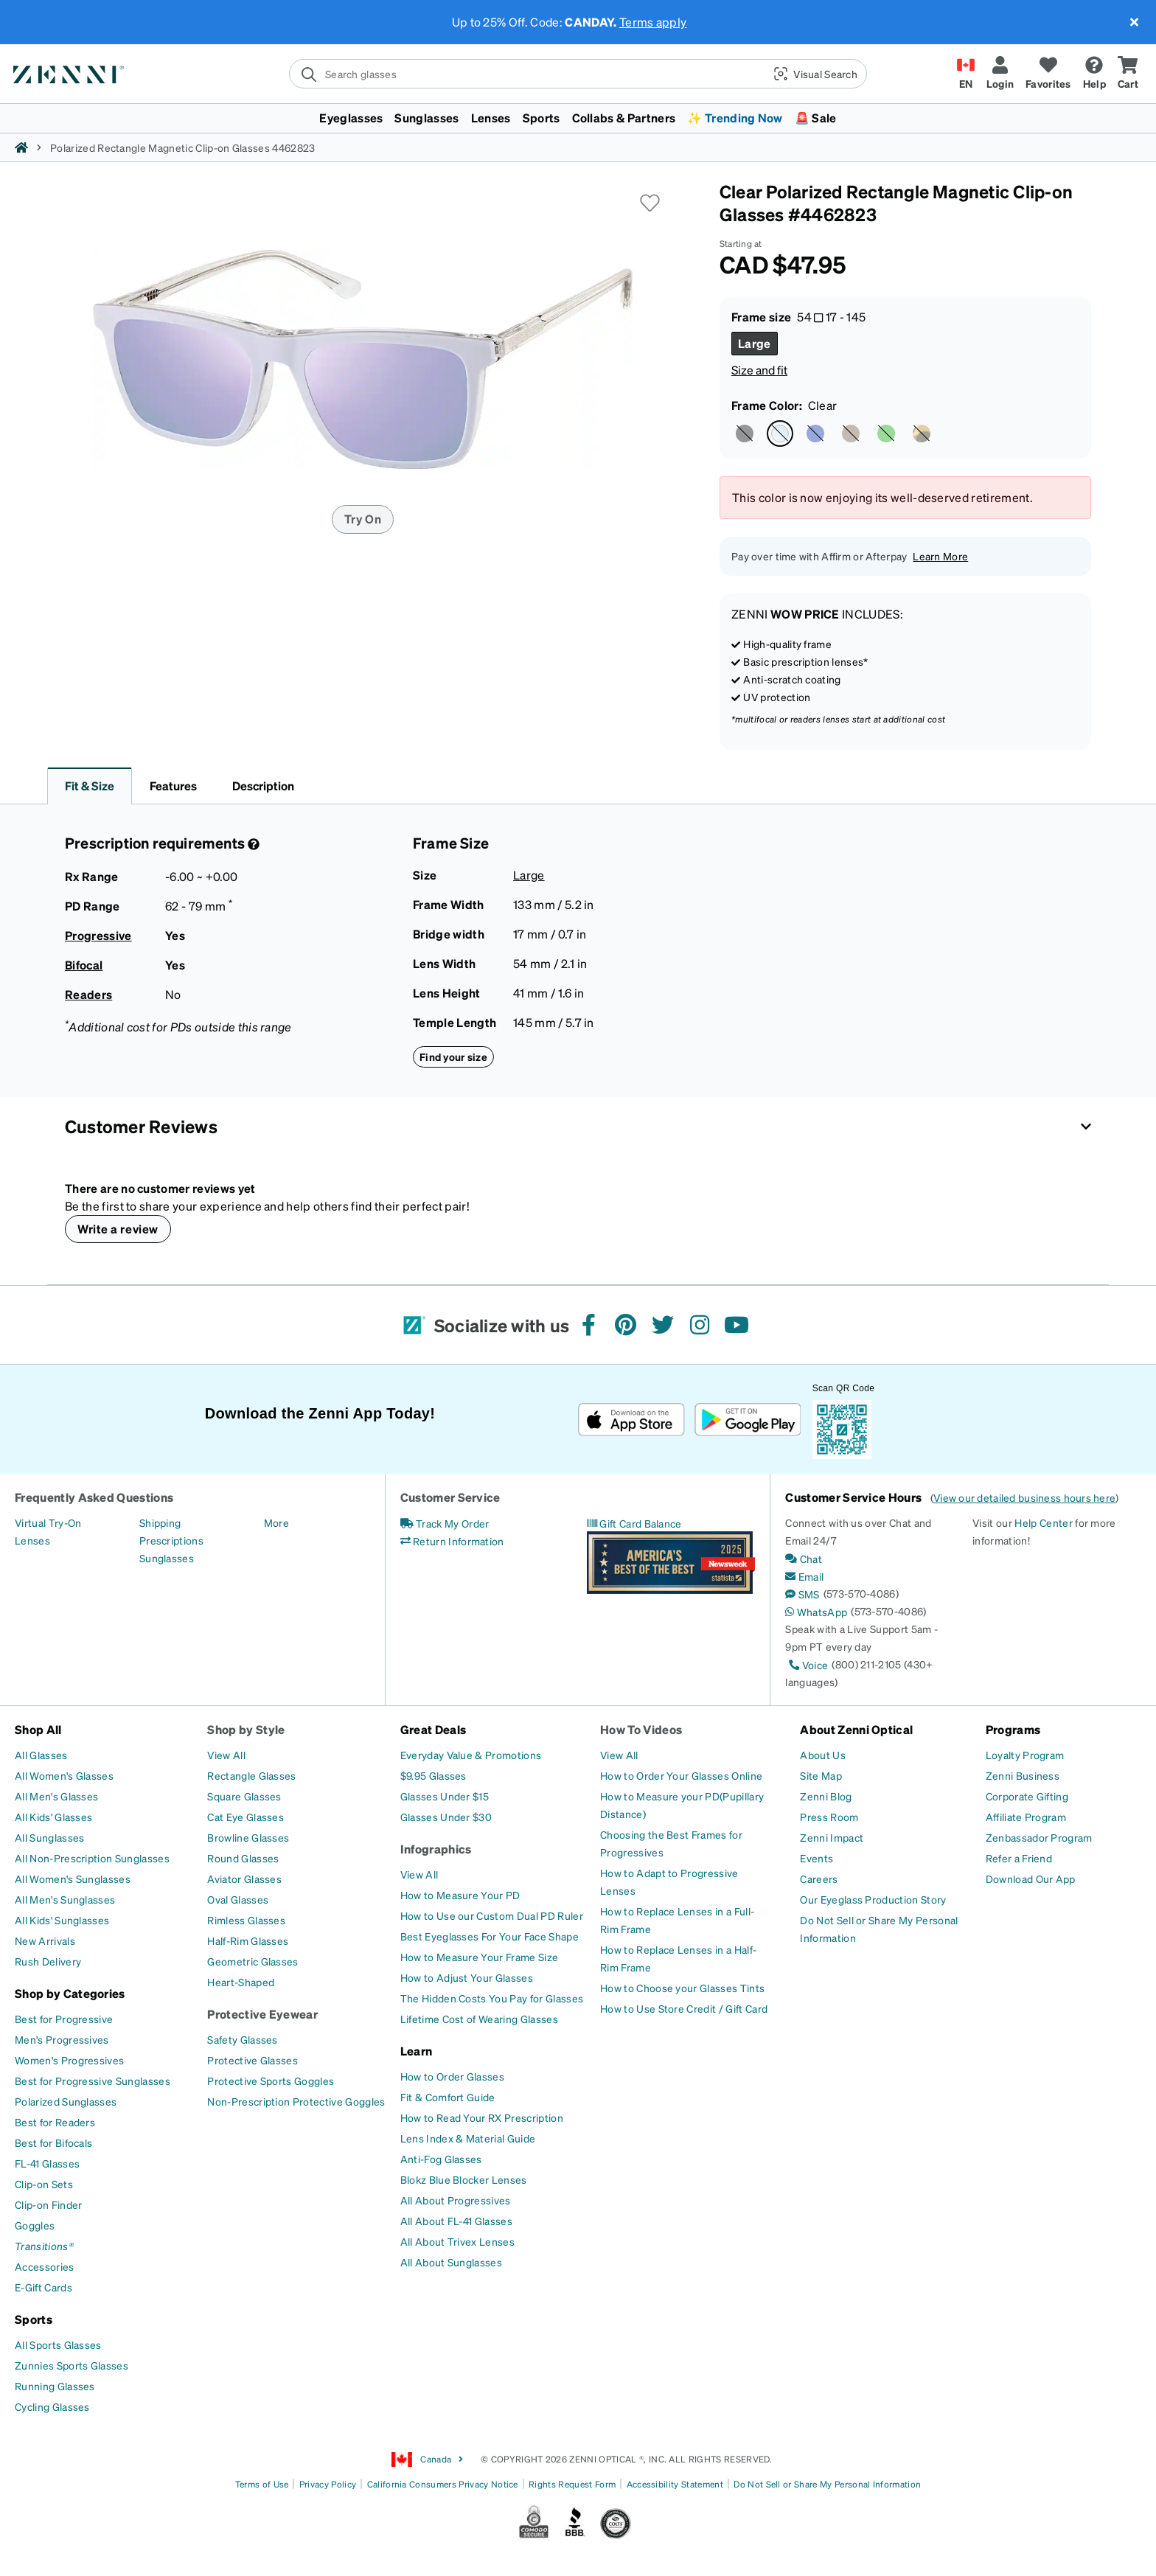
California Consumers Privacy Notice (442, 2484)
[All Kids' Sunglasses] (62, 1919)
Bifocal (83, 964)
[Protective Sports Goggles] (270, 2080)
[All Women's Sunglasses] (72, 1878)
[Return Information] (452, 1541)
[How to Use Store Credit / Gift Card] (683, 2008)
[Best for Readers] (55, 2121)
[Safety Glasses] (242, 2039)
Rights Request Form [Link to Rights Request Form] (572, 2484)
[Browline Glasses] (248, 1837)
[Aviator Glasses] (244, 1878)
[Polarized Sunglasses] (65, 2101)
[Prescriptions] (171, 1540)
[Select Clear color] (780, 433)
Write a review (118, 1228)
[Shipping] (160, 1522)
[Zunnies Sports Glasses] (71, 2365)
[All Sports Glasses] (58, 2344)
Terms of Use (262, 2484)
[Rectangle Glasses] (251, 1775)
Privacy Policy (327, 2484)
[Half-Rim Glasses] (247, 1940)
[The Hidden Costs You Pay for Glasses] (492, 1998)
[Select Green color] (886, 433)
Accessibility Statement (675, 2484)
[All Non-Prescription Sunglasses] (92, 1858)
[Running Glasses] (55, 2385)
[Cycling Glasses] (52, 2406)
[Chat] (803, 1558)
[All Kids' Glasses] (53, 1816)
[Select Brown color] (851, 433)
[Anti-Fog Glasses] (441, 2158)
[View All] (226, 1754)
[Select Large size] (754, 343)
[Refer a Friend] (1019, 1858)
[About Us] (823, 1754)
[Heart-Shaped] (240, 1981)
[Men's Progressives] (62, 2039)
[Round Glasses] (243, 1858)
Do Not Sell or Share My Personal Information (827, 2484)
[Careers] (819, 1878)
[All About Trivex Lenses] (457, 2241)
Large (529, 875)
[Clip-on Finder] (48, 2204)
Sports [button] (541, 117)
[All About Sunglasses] (451, 2262)
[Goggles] (35, 2225)
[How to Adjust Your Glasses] (466, 1977)
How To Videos (641, 1729)
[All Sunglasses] (49, 1837)
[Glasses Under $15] (444, 1796)
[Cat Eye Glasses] (245, 1816)
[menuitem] (577, 118)
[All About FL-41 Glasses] (456, 2220)
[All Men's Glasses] (56, 1796)
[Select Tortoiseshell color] (921, 433)
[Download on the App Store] (631, 1419)
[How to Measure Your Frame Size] (479, 1956)
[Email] (804, 1576)
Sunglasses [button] (426, 117)
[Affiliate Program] (1026, 1816)
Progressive (98, 935)
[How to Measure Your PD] (460, 1894)
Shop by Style (246, 1729)
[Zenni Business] (1022, 1775)
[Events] (816, 1858)
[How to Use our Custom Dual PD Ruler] (491, 1915)
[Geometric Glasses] (252, 1961)
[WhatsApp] (816, 1612)
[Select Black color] (744, 433)
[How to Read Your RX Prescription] (481, 2117)
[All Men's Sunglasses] (65, 1899)
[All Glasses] (41, 1754)
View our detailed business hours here (1024, 1497)
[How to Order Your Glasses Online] (681, 1775)
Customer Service (450, 1497)
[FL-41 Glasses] (47, 2163)
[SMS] (802, 1594)
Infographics (436, 1848)
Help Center (1043, 1522)
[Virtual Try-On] (48, 1522)
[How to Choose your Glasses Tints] (682, 1987)
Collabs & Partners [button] (624, 117)
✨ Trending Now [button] (734, 117)
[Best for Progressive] (64, 2018)
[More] (276, 1522)
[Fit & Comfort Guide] (447, 2096)
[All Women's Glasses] (64, 1775)
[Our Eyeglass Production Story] (873, 1899)
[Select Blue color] (815, 433)
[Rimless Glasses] (246, 1919)
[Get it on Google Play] (747, 1419)
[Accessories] (44, 2266)
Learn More (940, 556)
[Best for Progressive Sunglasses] (92, 2080)
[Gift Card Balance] (634, 1523)
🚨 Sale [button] (816, 117)
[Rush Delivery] (48, 1961)
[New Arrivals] (45, 1940)
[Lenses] (32, 1540)
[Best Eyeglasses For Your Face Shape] (489, 1936)
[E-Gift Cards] (43, 2287)
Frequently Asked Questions (94, 1497)
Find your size (453, 1056)
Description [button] (263, 785)
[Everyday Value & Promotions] (471, 1754)
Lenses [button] (491, 117)
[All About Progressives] (455, 2200)
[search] (526, 74)
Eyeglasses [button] (351, 117)
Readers (88, 994)
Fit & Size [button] (89, 785)
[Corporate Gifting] (1027, 1796)
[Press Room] (829, 1816)
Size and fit (759, 369)
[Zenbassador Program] (1039, 1837)
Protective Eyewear (262, 2014)
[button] (814, 73)
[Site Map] (821, 1775)
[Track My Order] (445, 1523)
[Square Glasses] (244, 1796)
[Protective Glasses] (252, 2060)
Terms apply (653, 21)
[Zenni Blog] (826, 1796)
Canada (427, 2459)
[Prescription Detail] (252, 844)
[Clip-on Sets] (44, 2183)
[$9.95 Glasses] (433, 1775)
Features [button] (173, 785)
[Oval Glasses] (237, 1899)
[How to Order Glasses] (452, 2076)
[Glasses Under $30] (446, 1816)
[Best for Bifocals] (53, 2142)
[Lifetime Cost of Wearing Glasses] (479, 2018)
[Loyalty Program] (1025, 1754)
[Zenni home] (21, 147)
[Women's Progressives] (69, 2060)
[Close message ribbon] (1134, 22)
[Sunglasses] (166, 1557)
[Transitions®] (44, 2245)
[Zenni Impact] (831, 1837)
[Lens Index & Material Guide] (468, 2138)
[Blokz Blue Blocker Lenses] (463, 2179)
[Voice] (806, 1665)
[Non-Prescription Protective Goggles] (296, 2101)
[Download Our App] (1031, 1878)
